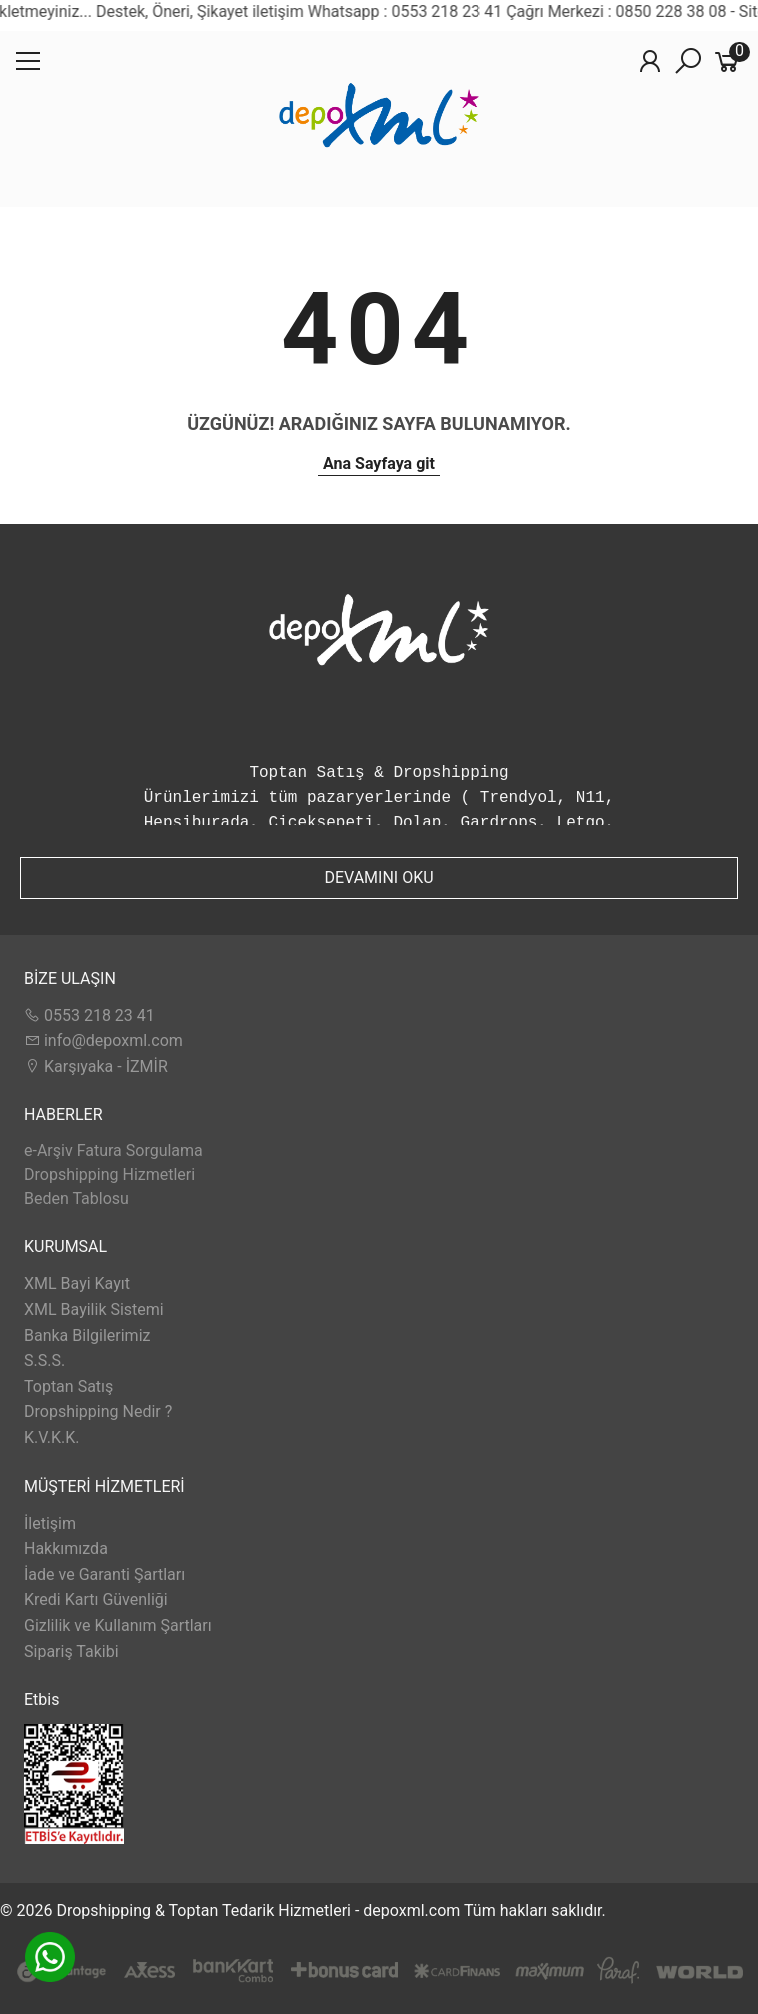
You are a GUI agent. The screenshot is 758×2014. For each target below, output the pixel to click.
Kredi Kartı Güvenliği (96, 1599)
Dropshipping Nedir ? (98, 1411)
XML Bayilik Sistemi (94, 1309)
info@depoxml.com (103, 1040)
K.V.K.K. (51, 1437)
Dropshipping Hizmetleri (109, 1174)
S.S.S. (44, 1360)
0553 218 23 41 (89, 1015)
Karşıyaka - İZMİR (96, 1066)
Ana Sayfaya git (379, 463)
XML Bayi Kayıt (77, 1283)
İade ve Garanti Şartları (104, 1574)
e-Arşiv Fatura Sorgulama (113, 1150)
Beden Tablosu (76, 1198)
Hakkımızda (66, 1548)
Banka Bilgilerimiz (87, 1335)
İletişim (50, 1523)
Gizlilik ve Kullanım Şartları (118, 1625)
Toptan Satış (68, 1386)
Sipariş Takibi (71, 1651)
